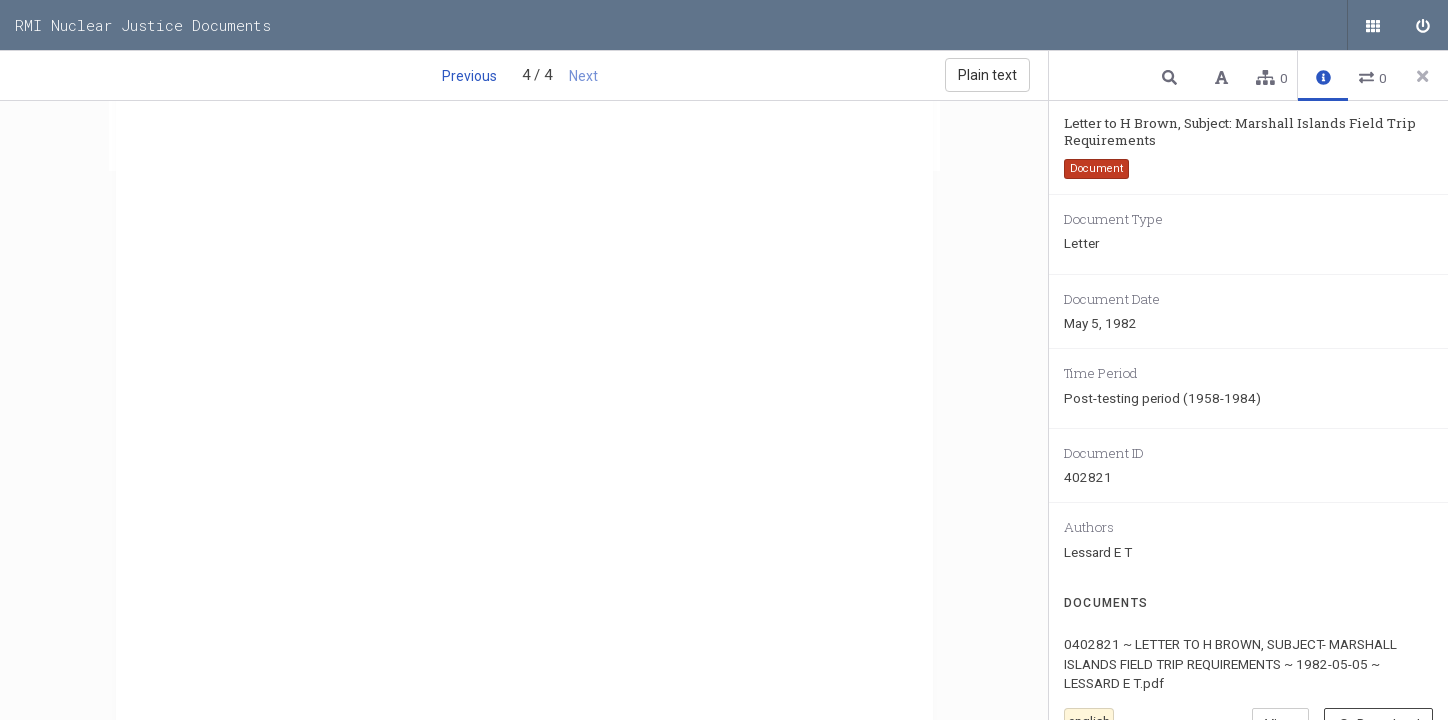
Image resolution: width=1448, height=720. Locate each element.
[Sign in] (1423, 25)
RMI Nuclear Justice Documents (143, 25)
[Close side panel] (1423, 76)
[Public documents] (1373, 25)
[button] (1172, 76)
